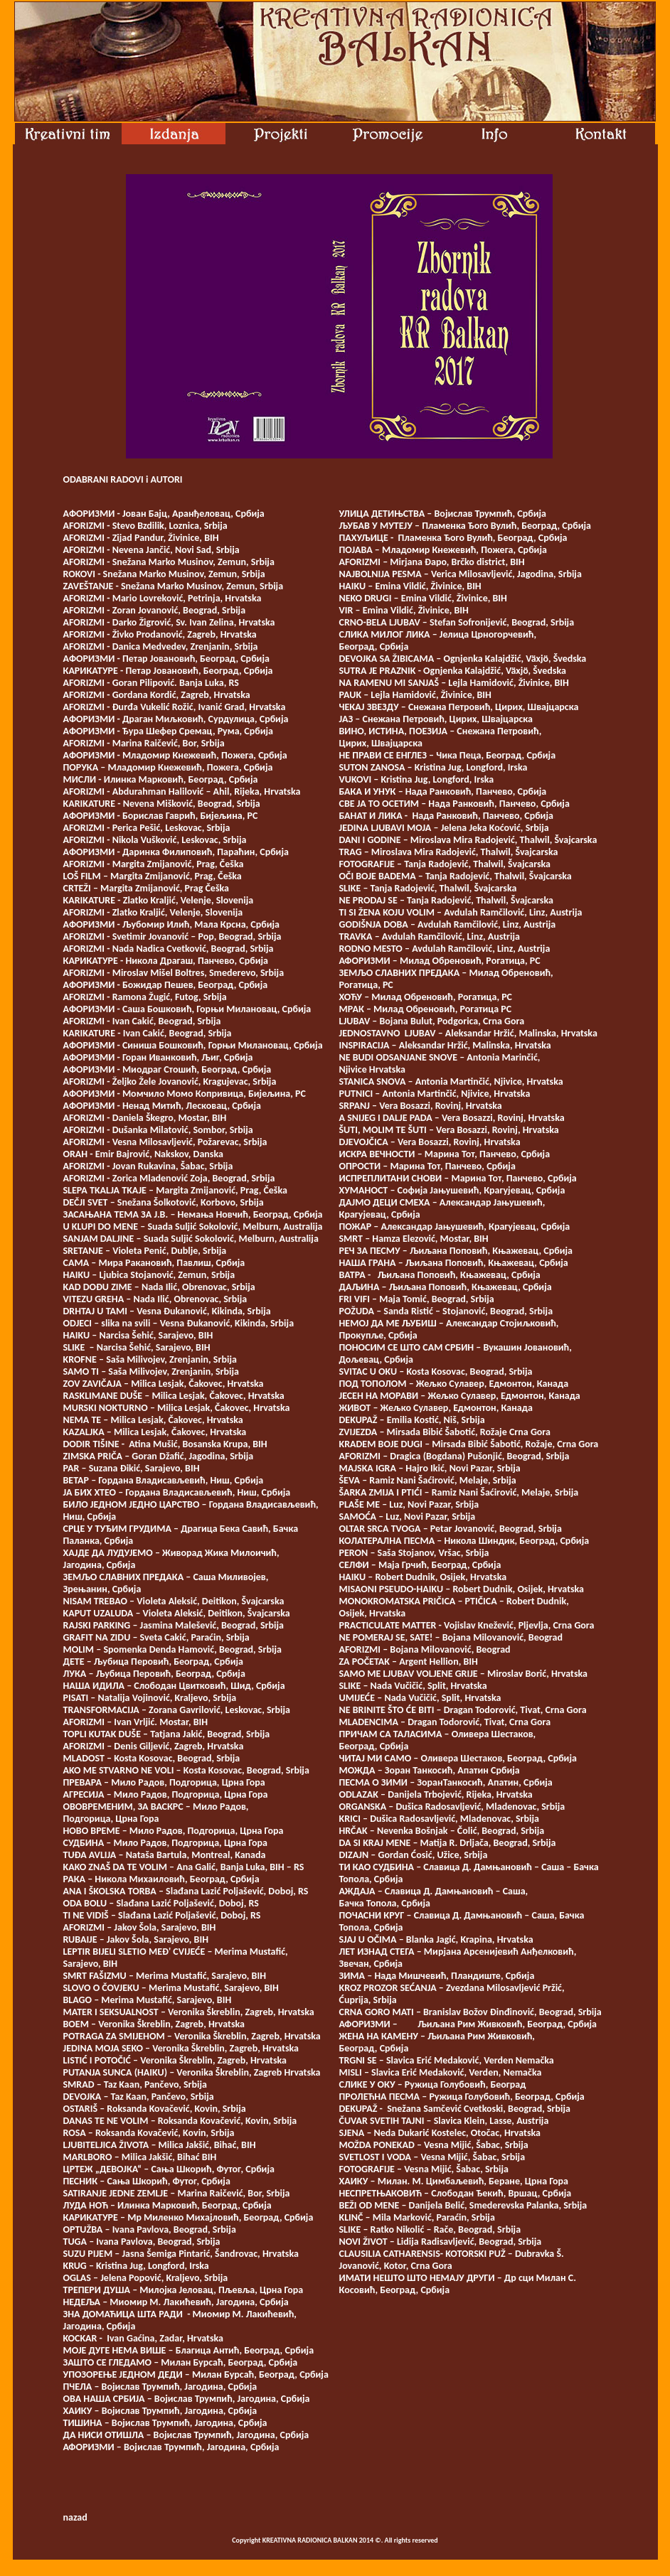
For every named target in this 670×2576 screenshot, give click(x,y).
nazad (75, 2517)
